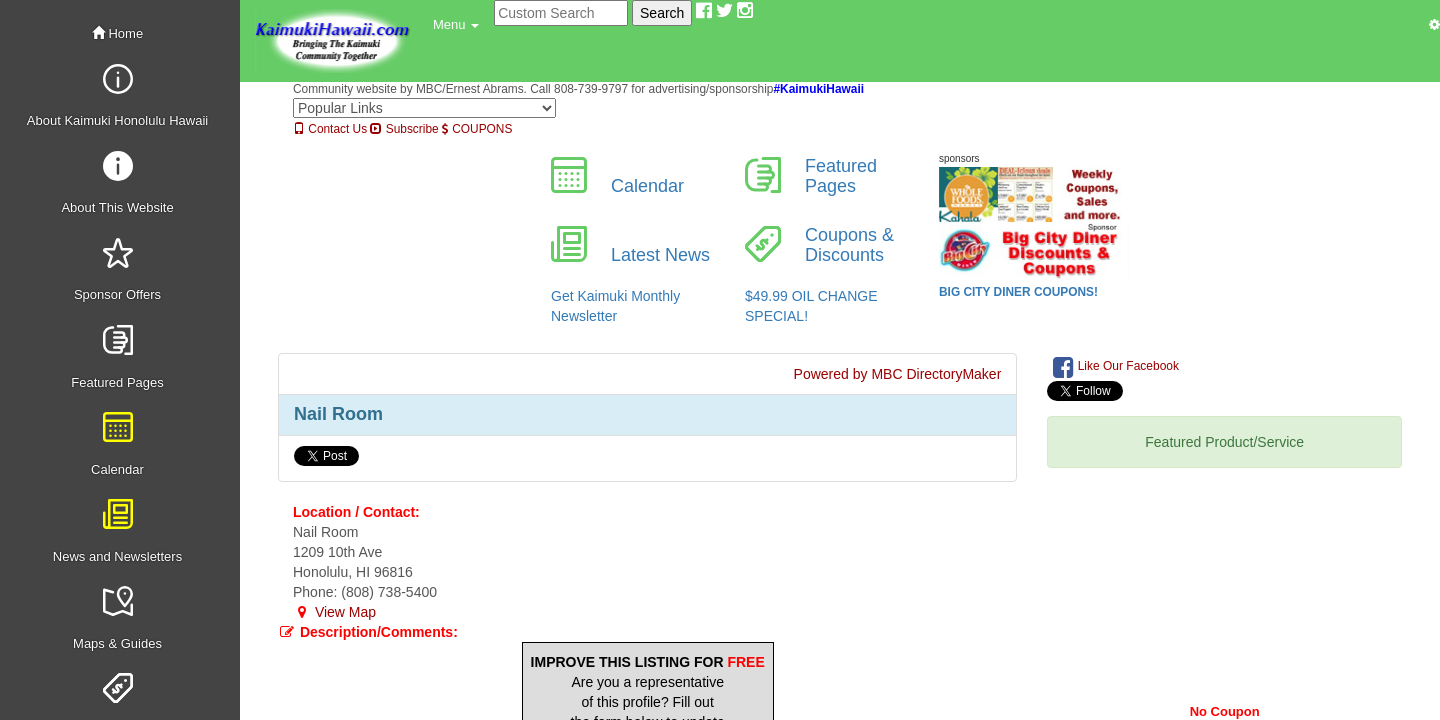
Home (117, 33)
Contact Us (330, 129)
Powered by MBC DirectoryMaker (898, 374)
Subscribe (404, 129)
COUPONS (477, 129)
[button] (456, 25)
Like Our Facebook (1116, 367)
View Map (334, 612)
